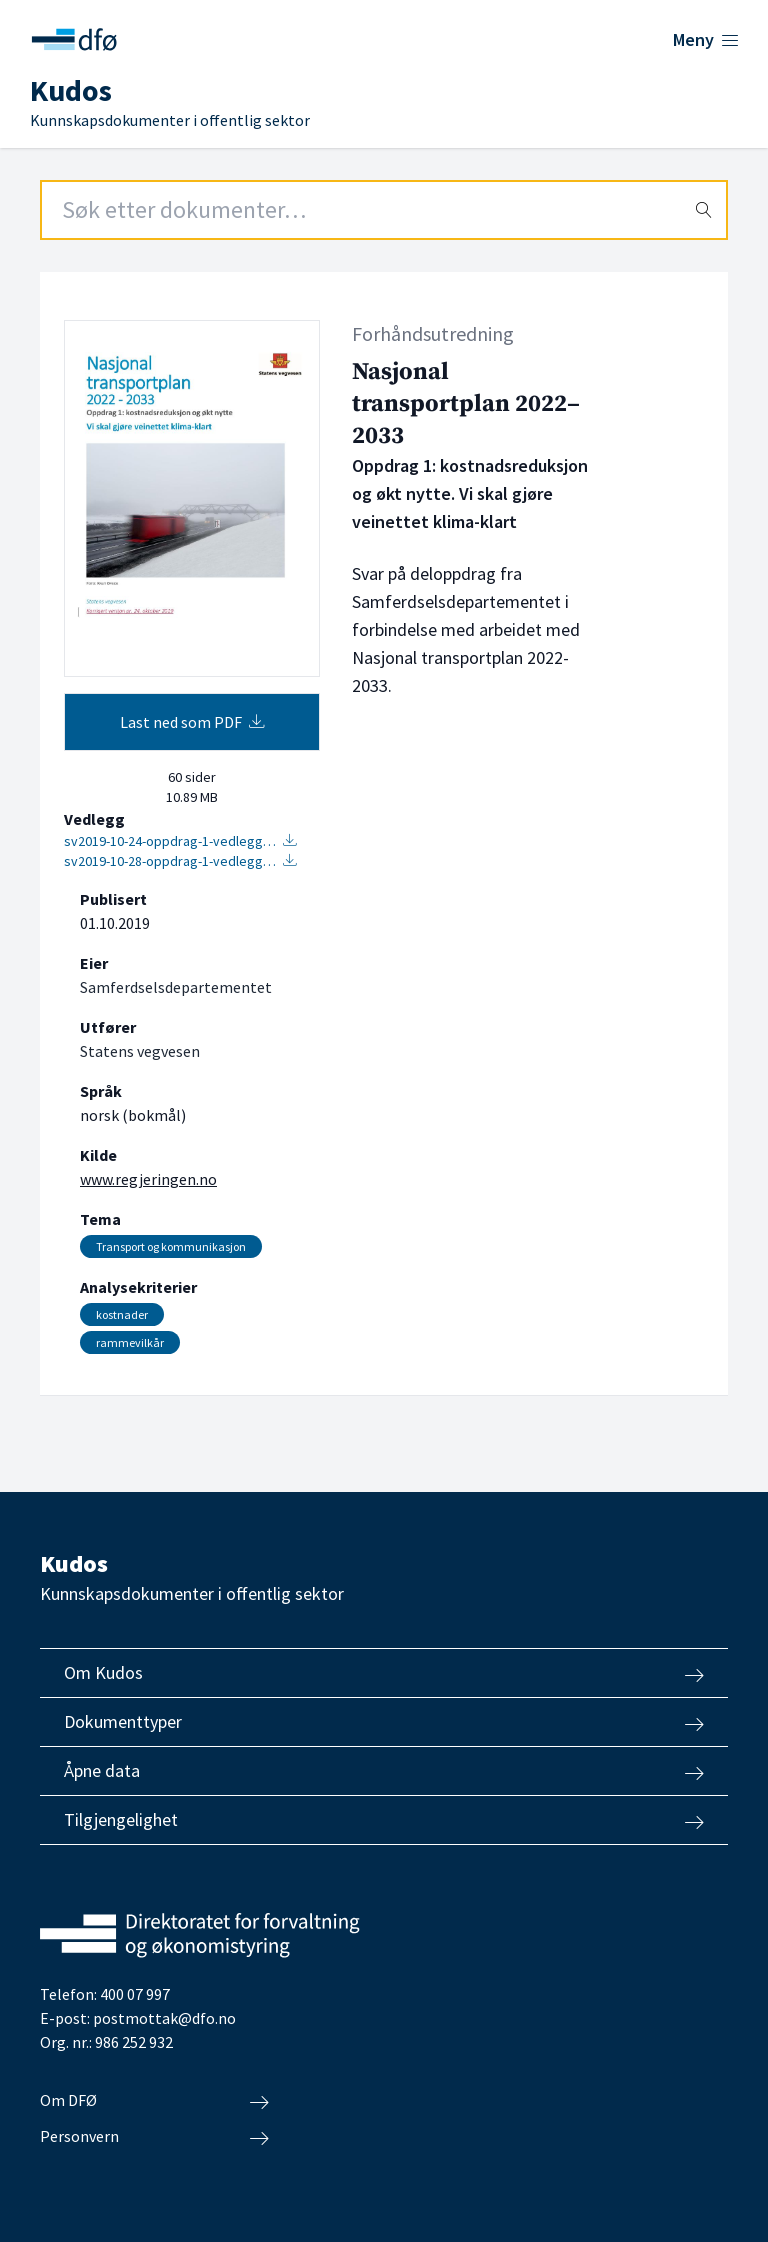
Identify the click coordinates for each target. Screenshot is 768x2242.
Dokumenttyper (384, 1722)
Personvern (154, 2137)
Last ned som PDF (192, 722)
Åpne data (384, 1771)
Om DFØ (154, 2101)
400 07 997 (135, 1994)
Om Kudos (384, 1673)
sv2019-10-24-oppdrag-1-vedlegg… (180, 841)
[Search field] (384, 210)
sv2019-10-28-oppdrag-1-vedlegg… (180, 861)
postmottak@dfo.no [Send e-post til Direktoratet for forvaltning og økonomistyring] (164, 2018)
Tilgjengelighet (384, 1820)
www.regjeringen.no (148, 1179)
